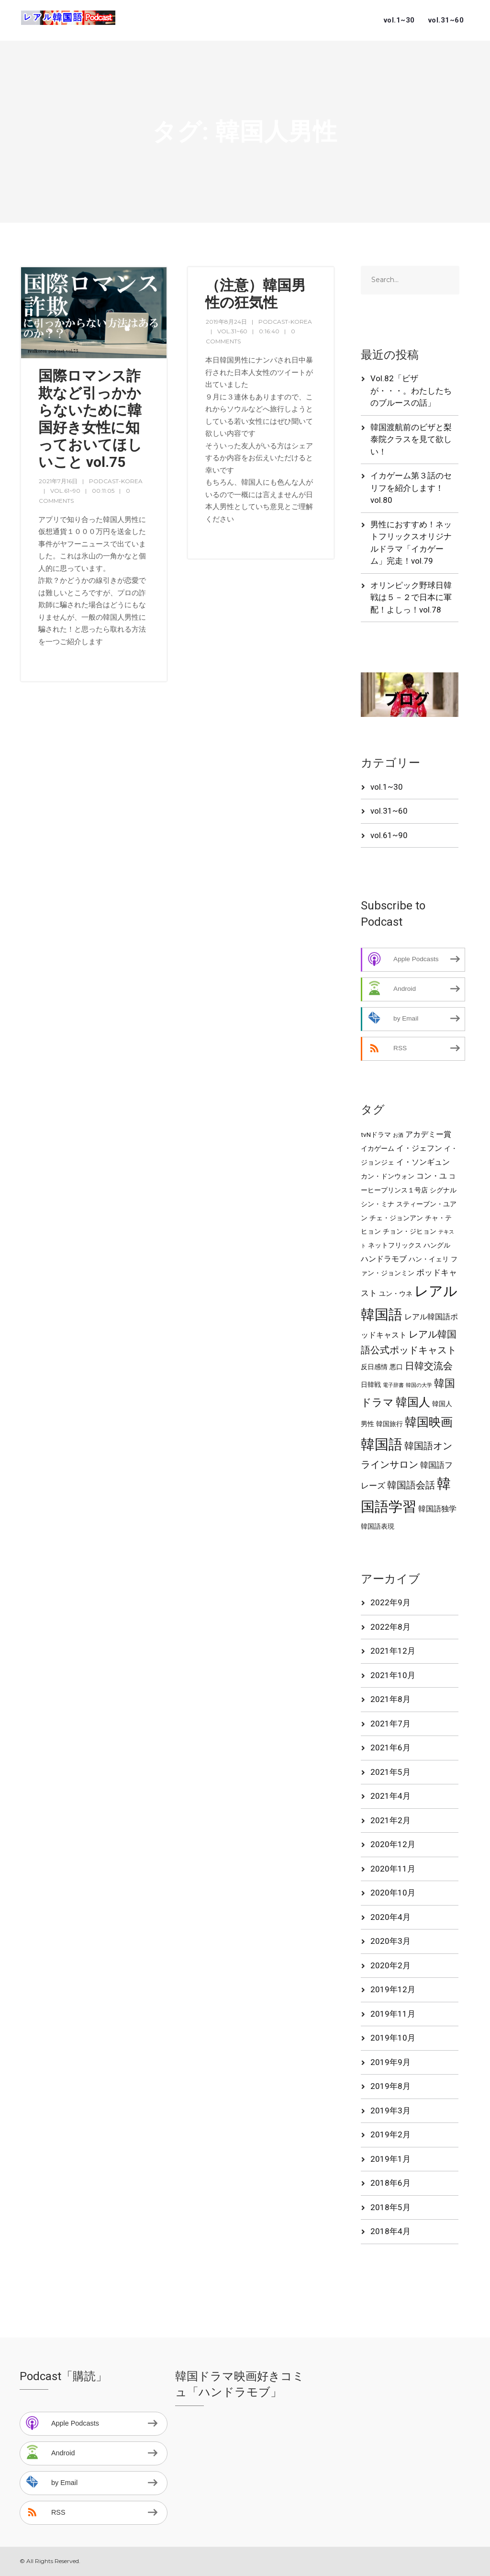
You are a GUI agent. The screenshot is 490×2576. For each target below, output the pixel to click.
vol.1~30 (399, 20)
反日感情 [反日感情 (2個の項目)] (374, 1367)
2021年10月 (392, 1675)
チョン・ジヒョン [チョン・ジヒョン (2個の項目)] (409, 1231)
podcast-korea (116, 481)
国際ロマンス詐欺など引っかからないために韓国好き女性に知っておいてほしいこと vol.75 (90, 418)
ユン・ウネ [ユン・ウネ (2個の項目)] (395, 1293)
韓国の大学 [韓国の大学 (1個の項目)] (419, 1385)
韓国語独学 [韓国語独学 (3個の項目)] (437, 1509)
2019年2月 (390, 2134)
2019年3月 (390, 2110)
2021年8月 (390, 1699)
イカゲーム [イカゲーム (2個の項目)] (377, 1148)
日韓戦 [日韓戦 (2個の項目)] (371, 1384)
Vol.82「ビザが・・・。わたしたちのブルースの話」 (411, 391)
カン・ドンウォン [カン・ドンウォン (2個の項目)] (387, 1176)
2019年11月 (392, 2014)
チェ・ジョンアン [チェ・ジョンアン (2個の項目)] (396, 1218)
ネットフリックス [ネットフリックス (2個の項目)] (395, 1245)
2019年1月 (390, 2159)
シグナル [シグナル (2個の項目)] (443, 1190)
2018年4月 (390, 2231)
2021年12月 (392, 1651)
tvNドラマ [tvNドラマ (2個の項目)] (376, 1134)
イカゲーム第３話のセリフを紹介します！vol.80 (411, 488)
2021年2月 (390, 1820)
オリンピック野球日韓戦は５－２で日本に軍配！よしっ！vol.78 (411, 597)
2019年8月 (390, 2086)
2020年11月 (392, 1868)
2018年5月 (390, 2207)
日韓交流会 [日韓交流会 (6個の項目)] (429, 1366)
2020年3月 (390, 1941)
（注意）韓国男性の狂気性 (255, 294)
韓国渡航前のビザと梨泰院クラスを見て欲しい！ (411, 439)
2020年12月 (392, 1844)
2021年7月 (390, 1723)
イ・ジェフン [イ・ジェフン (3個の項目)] (419, 1148)
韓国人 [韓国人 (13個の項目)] (413, 1402)
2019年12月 (392, 1989)
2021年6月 (390, 1747)
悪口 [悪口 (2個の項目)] (396, 1367)
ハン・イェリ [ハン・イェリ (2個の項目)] (429, 1259)
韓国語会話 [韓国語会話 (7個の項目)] (411, 1485)
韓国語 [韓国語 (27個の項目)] (381, 1444)
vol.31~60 (446, 20)
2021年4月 (390, 1796)
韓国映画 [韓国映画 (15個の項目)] (429, 1422)
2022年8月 (390, 1627)
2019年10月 (392, 2038)
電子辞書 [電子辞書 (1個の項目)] (393, 1385)
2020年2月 (390, 1965)
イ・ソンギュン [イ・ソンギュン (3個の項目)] (423, 1162)
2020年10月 (392, 1892)
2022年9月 (390, 1602)
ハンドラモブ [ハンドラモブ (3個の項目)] (384, 1259)
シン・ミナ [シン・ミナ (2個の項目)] (377, 1204)
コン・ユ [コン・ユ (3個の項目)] (431, 1176)
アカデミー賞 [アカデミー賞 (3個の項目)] (428, 1134)
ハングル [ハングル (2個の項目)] (436, 1245)
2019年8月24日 (226, 321)
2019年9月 (390, 2062)
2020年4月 (390, 1917)
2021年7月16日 (58, 481)
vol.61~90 (65, 490)
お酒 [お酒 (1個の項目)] (398, 1135)
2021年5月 (390, 1772)
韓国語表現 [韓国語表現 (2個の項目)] (377, 1526)
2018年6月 (390, 2183)
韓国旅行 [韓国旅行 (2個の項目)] (389, 1424)
